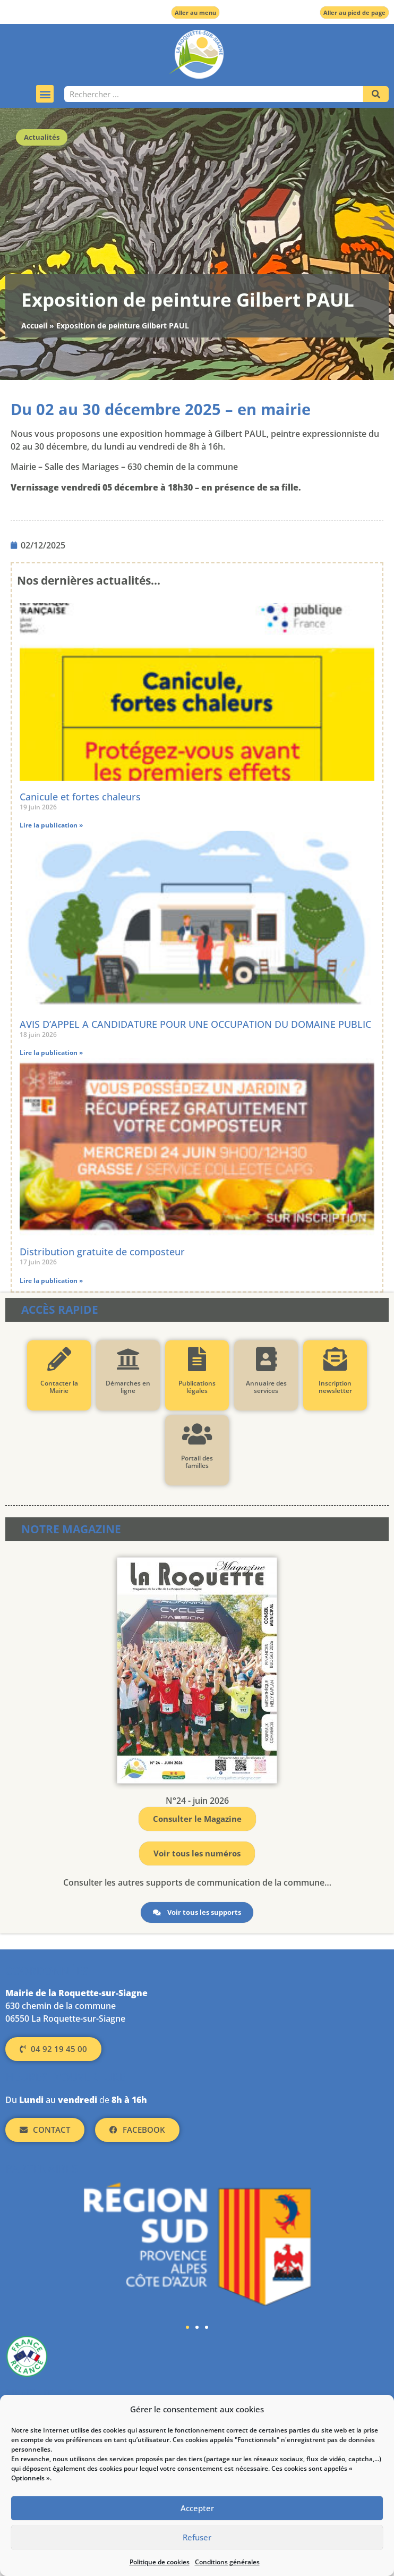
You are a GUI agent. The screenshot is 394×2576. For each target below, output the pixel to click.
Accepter (197, 2508)
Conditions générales (227, 2561)
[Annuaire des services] (266, 1359)
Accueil (34, 325)
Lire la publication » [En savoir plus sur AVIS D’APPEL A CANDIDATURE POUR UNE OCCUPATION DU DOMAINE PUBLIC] (51, 1052)
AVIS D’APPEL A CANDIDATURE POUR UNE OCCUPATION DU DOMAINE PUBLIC (195, 1024)
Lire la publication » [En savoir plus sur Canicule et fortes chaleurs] (51, 825)
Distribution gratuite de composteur (102, 1251)
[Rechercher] (376, 94)
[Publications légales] (197, 1359)
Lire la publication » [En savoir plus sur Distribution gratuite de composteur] (51, 1280)
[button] (45, 94)
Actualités (41, 137)
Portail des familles (197, 1462)
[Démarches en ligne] (128, 1359)
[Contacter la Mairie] (59, 1359)
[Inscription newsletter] (335, 1359)
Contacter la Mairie (59, 1387)
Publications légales (197, 1387)
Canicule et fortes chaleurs (80, 796)
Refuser (197, 2537)
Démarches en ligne (128, 1387)
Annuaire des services (266, 1387)
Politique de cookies (160, 2561)
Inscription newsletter (335, 1387)
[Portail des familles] (197, 1434)
